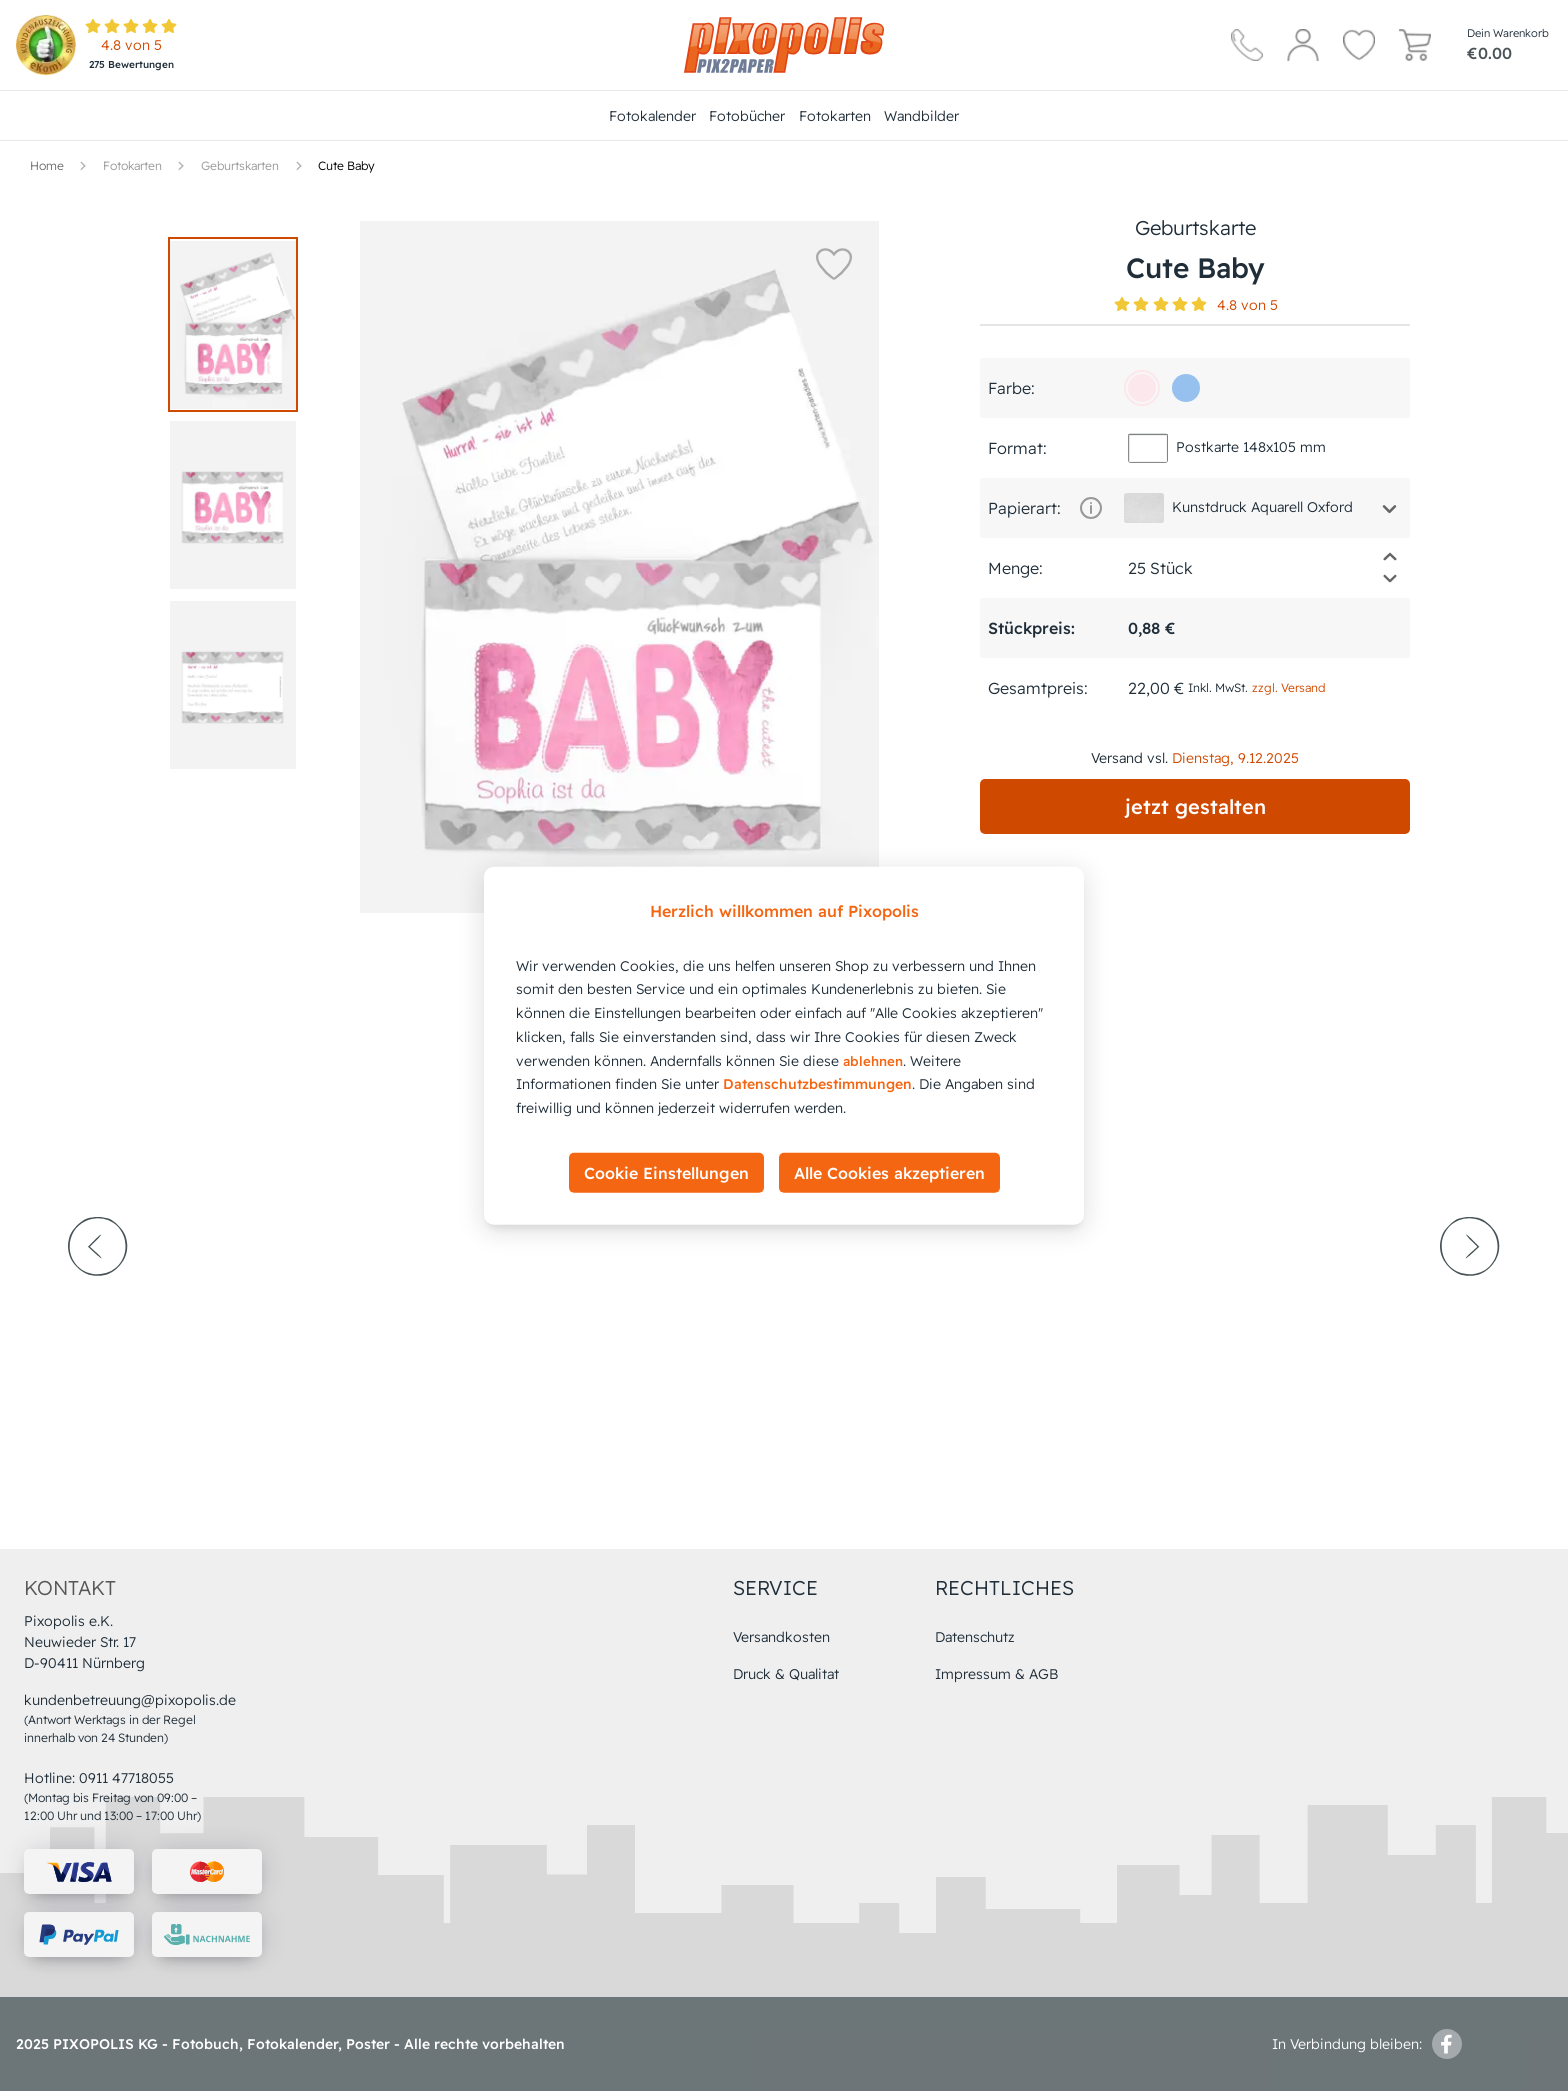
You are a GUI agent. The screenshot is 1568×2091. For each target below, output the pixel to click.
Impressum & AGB (996, 1674)
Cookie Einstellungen (666, 1173)
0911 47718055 (126, 1778)
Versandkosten (781, 1637)
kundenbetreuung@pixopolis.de (130, 1700)
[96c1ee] (1186, 388)
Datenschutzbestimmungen (817, 1084)
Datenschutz (975, 1637)
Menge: (1015, 568)
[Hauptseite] (784, 45)
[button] (834, 263)
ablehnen (873, 1060)
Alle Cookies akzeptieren (889, 1173)
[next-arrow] (1470, 1301)
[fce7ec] (1142, 388)
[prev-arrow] (98, 1301)
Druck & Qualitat (786, 1674)
